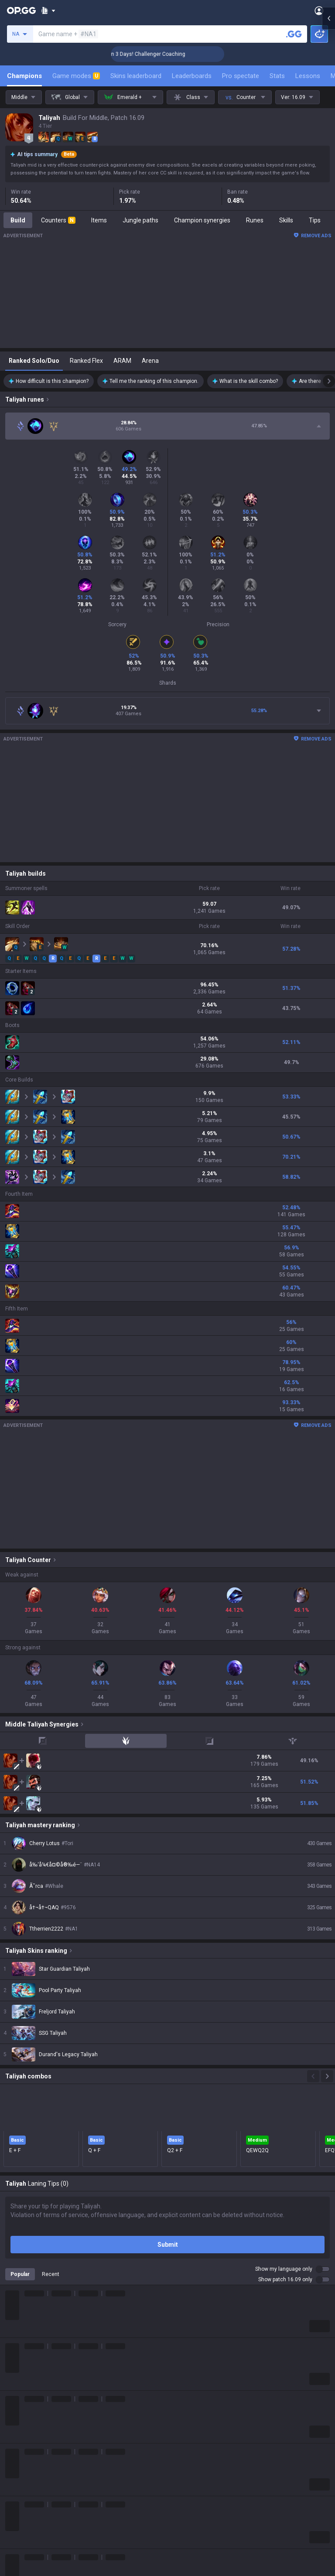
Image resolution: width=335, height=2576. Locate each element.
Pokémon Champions (35, 2548)
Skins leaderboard (135, 76)
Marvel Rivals (23, 2464)
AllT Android (185, 2422)
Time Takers (22, 2537)
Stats (277, 76)
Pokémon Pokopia (30, 2516)
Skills (286, 220)
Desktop (16, 2569)
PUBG (13, 2443)
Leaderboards (192, 76)
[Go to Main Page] (21, 10)
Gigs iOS (179, 2474)
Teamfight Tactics (30, 2412)
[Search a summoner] (294, 34)
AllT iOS (178, 2432)
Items (99, 220)
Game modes (76, 76)
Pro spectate (240, 76)
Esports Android (190, 2506)
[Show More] (48, 10)
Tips (315, 220)
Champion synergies (202, 220)
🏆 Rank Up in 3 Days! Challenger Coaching (165, 54)
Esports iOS (183, 2516)
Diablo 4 (16, 2558)
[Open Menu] (319, 10)
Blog (11, 2357)
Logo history (22, 2368)
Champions (24, 76)
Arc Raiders (21, 2495)
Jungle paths (140, 220)
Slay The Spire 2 (27, 2527)
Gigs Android (185, 2464)
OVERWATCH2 (25, 2432)
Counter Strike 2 (27, 2485)
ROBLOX (17, 2506)
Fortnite (16, 2474)
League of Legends (31, 2401)
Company (18, 2347)
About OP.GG (22, 2337)
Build (17, 220)
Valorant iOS (185, 2453)
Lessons (307, 76)
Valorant (17, 2422)
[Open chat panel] (328, 157)
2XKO (13, 2453)
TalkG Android (187, 2485)
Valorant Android (191, 2443)
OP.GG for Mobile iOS (196, 2412)
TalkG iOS (181, 2495)
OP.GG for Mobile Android (202, 2401)
